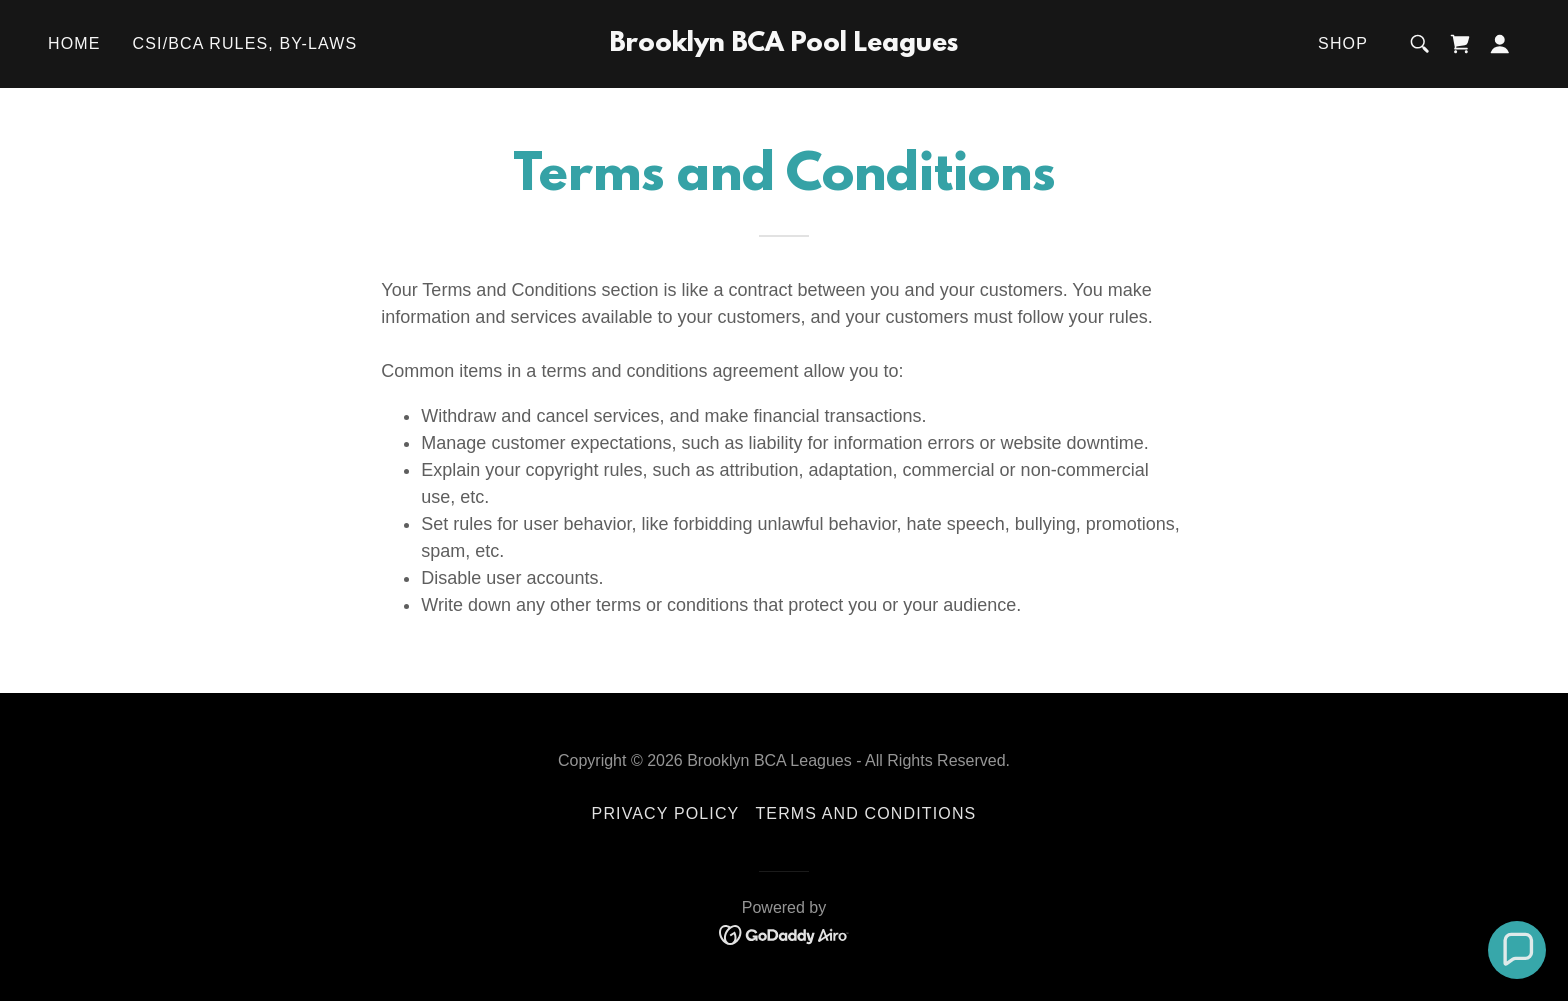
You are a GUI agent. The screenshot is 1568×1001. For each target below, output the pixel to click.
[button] (1500, 44)
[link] (784, 45)
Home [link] (74, 43)
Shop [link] (1343, 43)
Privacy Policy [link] (666, 813)
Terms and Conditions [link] (865, 813)
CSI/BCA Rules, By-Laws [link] (245, 43)
